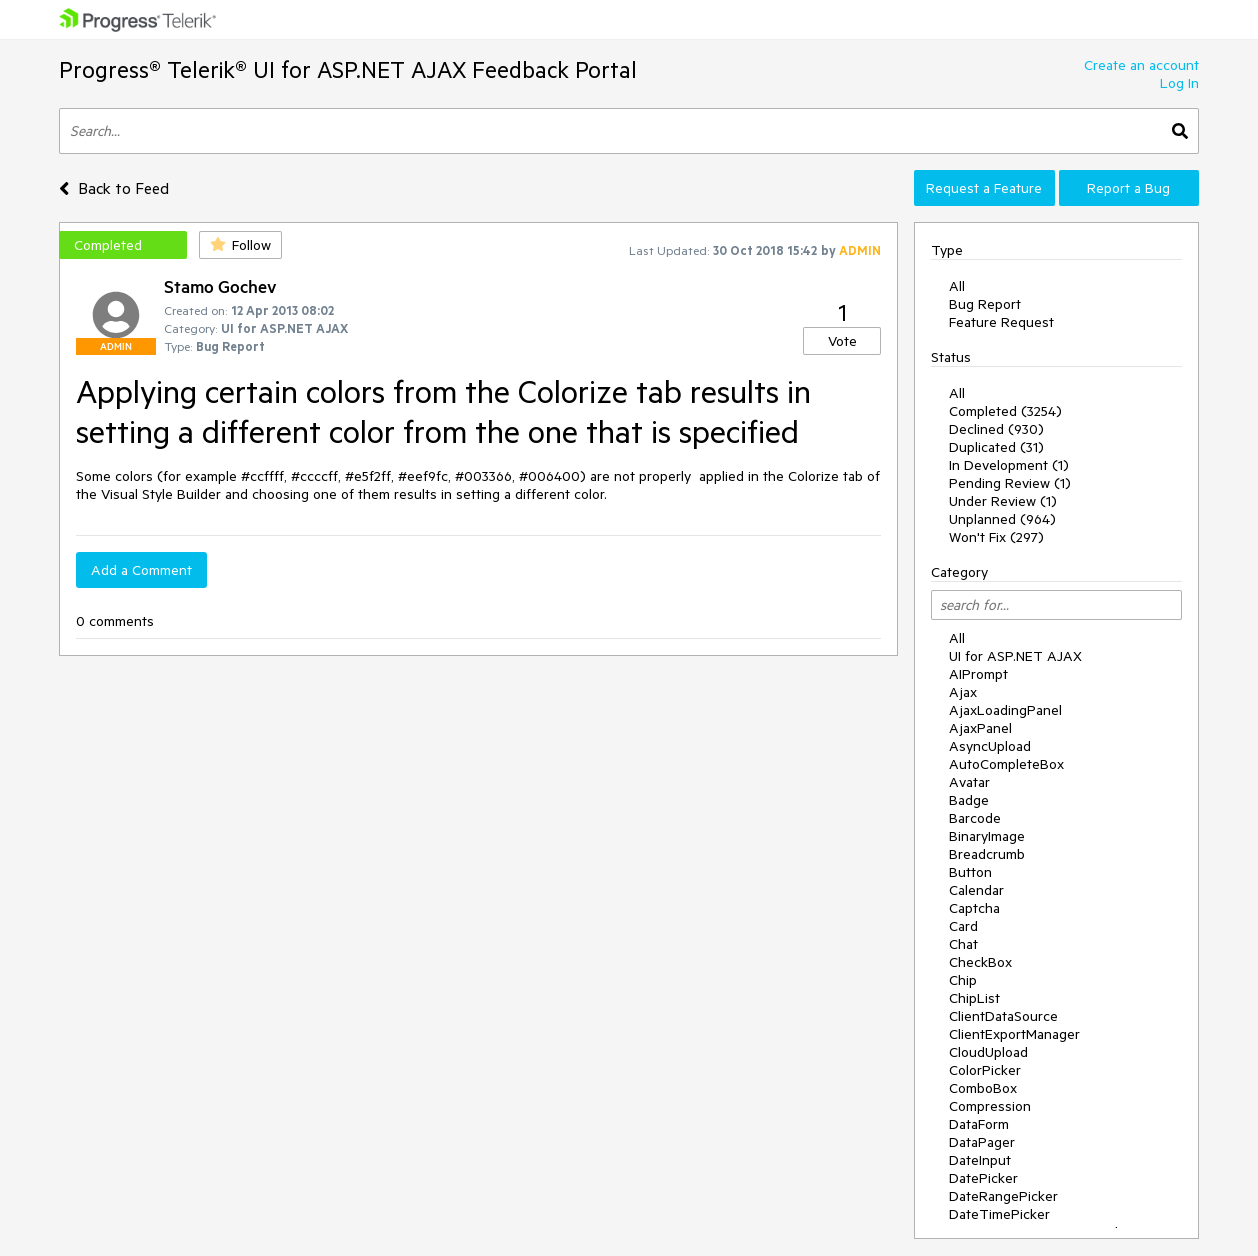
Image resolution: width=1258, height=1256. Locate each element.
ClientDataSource (1003, 1016)
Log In (1179, 83)
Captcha (974, 908)
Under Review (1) (1003, 501)
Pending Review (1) (1010, 483)
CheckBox (980, 962)
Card (963, 926)
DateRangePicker (1003, 1196)
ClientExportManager (1014, 1034)
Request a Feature (984, 188)
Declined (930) (996, 429)
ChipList (974, 998)
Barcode (975, 818)
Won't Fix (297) (996, 537)
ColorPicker (985, 1070)
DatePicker (983, 1178)
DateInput (980, 1160)
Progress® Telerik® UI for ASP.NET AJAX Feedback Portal (348, 69)
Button (970, 872)
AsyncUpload (990, 746)
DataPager (982, 1142)
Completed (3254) (1005, 411)
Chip (963, 980)
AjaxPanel (980, 728)
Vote (842, 341)
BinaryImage (987, 836)
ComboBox (983, 1088)
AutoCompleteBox (1006, 764)
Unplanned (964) (1002, 519)
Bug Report (985, 304)
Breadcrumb (987, 854)
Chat (963, 944)
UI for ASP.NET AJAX (1015, 656)
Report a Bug (1128, 188)
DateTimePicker (999, 1214)
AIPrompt (978, 674)
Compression (990, 1106)
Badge (969, 800)
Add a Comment (141, 570)
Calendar (976, 890)
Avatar (969, 782)
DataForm (979, 1124)
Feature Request (1001, 322)
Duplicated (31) (996, 447)
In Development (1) (1009, 465)
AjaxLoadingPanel (1005, 710)
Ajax (963, 692)
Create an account (1141, 65)
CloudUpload (988, 1052)
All (957, 286)
